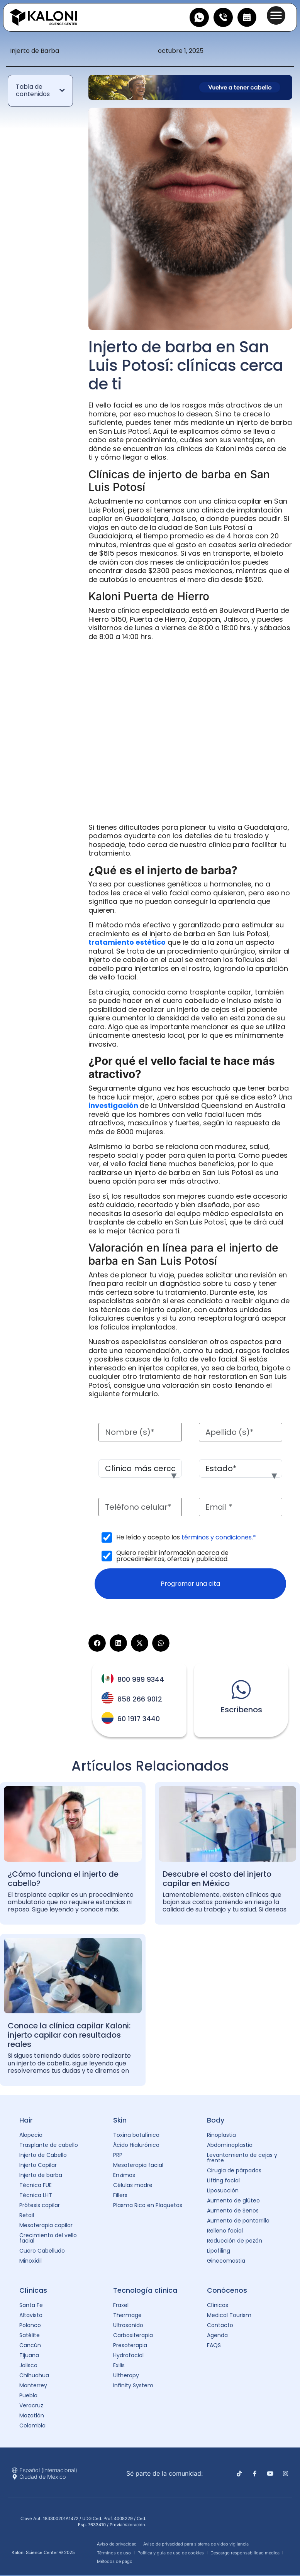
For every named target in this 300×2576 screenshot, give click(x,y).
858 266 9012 (139, 1699)
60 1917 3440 (138, 1719)
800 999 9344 (140, 1680)
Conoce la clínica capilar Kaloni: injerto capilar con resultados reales (69, 2035)
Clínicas (33, 2290)
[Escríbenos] (241, 1690)
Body (215, 2120)
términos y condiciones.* (218, 1537)
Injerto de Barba (34, 50)
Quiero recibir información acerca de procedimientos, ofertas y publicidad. (172, 1556)
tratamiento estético (127, 942)
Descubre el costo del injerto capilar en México (217, 1879)
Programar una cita (190, 1583)
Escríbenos (241, 1710)
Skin (120, 2120)
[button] (276, 15)
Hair (26, 2120)
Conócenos (227, 2290)
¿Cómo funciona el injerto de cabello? (63, 1879)
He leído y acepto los (186, 1537)
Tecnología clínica (145, 2290)
